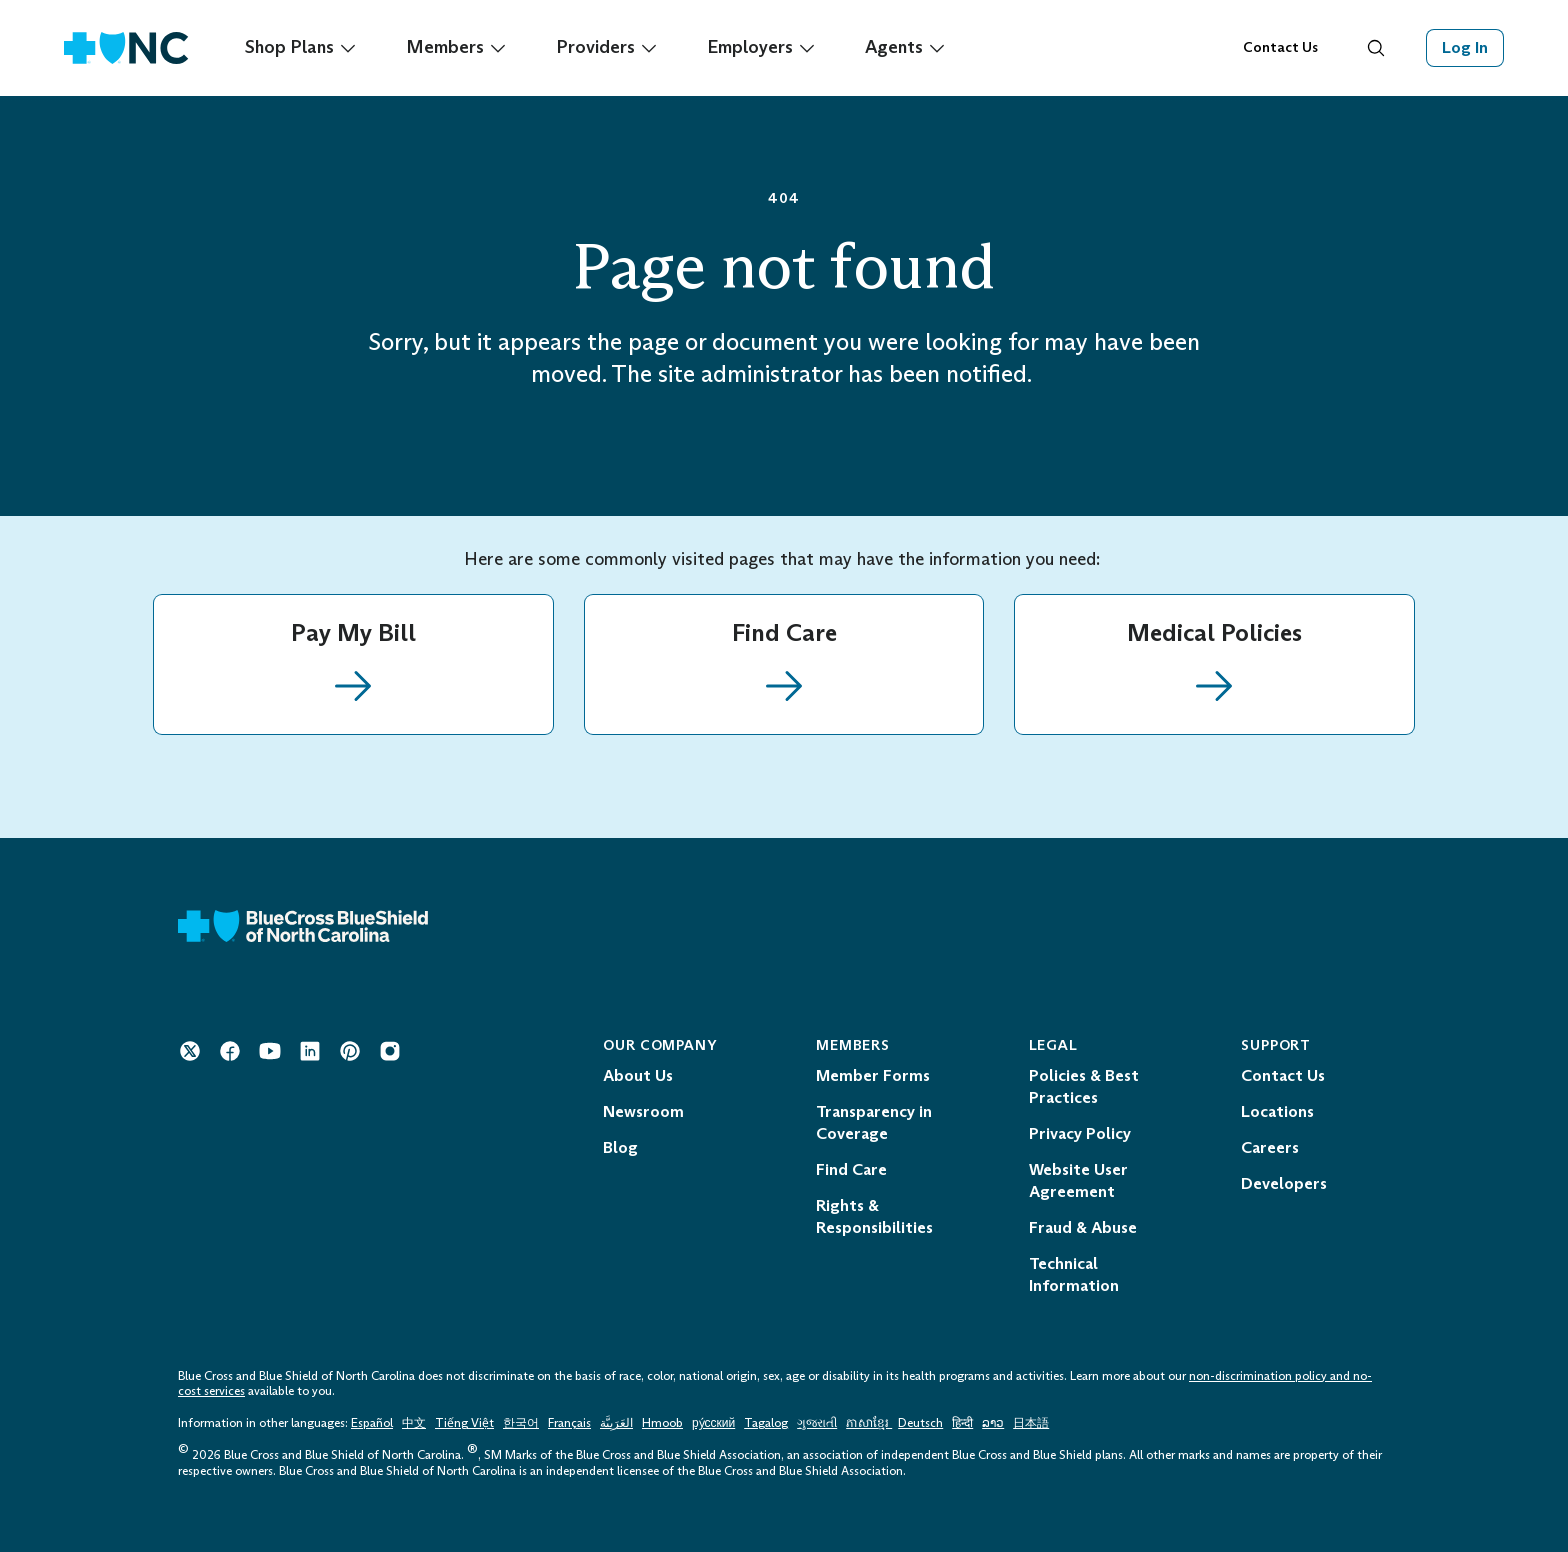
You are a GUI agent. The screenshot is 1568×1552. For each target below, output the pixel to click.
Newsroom (643, 1111)
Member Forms (873, 1075)
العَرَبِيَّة (616, 1423)
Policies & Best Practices (1084, 1086)
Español (372, 1423)
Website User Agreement (1078, 1180)
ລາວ (993, 1423)
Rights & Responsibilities (874, 1216)
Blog (620, 1147)
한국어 (521, 1423)
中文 (414, 1423)
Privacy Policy (1080, 1133)
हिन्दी (962, 1423)
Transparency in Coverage (874, 1122)
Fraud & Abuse (1083, 1227)
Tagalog (766, 1423)
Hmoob (662, 1423)
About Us (638, 1075)
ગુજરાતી (817, 1423)
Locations (1277, 1111)
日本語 (1031, 1423)
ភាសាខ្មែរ (869, 1423)
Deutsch (920, 1423)
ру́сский (713, 1423)
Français (569, 1423)
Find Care (851, 1169)
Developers (1284, 1183)
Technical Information (1074, 1274)
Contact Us (1280, 47)
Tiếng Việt (464, 1423)
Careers (1270, 1147)
